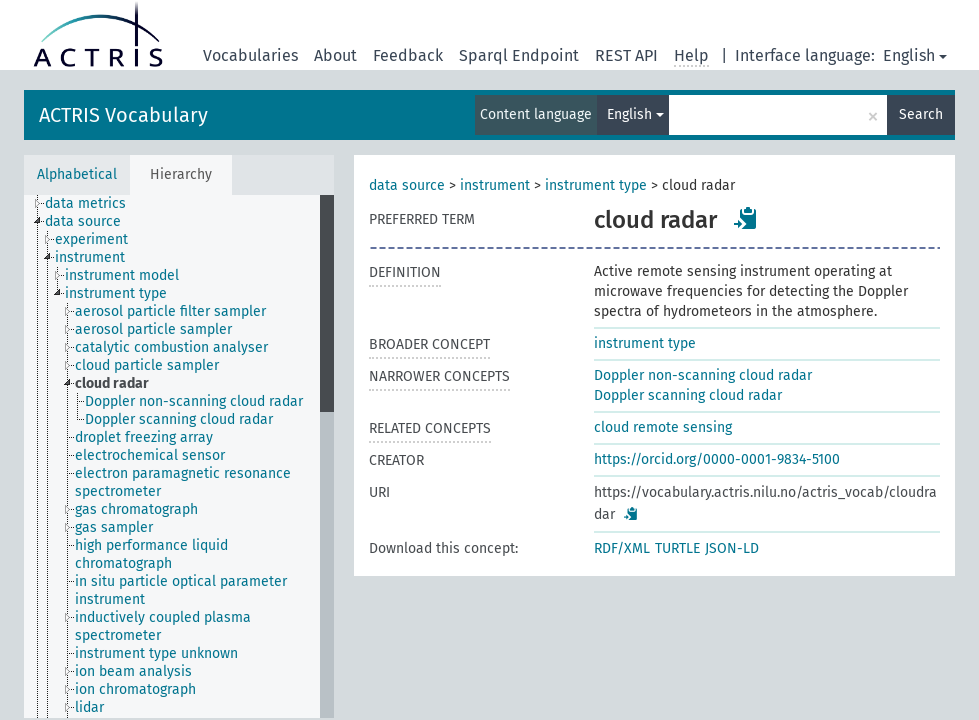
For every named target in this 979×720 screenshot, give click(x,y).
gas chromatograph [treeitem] (136, 509)
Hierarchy (181, 174)
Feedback (408, 55)
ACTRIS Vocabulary (123, 115)
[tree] (179, 456)
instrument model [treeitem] (122, 275)
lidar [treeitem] (89, 707)
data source (407, 185)
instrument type (596, 185)
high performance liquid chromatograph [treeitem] (151, 554)
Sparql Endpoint (519, 55)
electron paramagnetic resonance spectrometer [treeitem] (183, 482)
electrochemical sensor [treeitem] (150, 455)
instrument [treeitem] (90, 257)
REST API (626, 55)
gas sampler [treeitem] (114, 527)
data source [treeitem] (83, 221)
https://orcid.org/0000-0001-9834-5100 (717, 459)
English (915, 55)
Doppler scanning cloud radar (688, 395)
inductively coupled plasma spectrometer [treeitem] (163, 626)
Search (921, 114)
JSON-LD (732, 548)
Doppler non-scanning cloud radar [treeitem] (194, 401)
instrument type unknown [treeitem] (156, 653)
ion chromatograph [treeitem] (135, 689)
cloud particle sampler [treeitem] (147, 365)
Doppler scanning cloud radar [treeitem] (179, 419)
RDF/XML (622, 548)
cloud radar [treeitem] (112, 383)
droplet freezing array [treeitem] (144, 437)
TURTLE (677, 548)
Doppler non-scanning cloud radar (703, 375)
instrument (495, 185)
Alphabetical (77, 174)
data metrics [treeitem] (85, 203)
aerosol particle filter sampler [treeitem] (170, 311)
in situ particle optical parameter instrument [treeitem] (181, 590)
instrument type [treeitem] (116, 293)
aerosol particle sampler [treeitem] (153, 329)
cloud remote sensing (663, 427)
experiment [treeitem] (91, 239)
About (335, 55)
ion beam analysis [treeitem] (133, 671)
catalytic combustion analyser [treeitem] (171, 347)
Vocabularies (250, 55)
